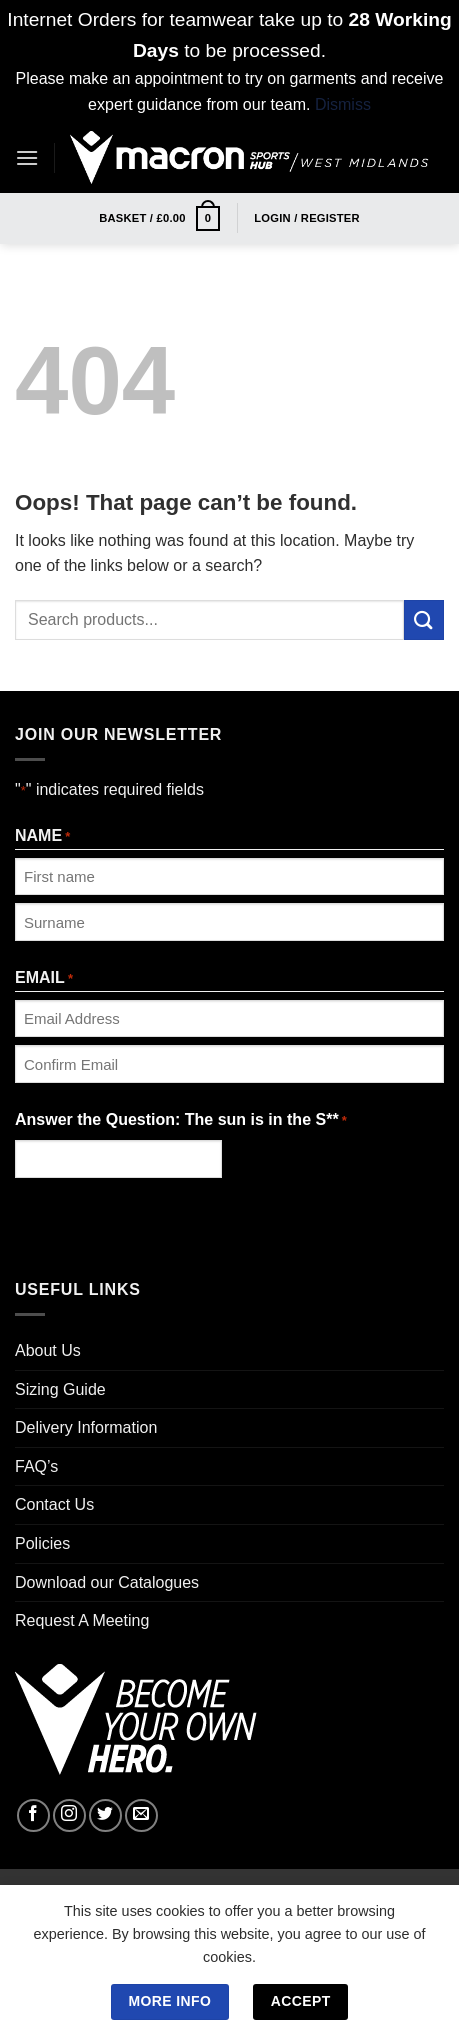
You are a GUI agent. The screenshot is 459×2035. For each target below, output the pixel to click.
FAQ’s (36, 1466)
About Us (48, 1350)
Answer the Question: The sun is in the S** (181, 1121)
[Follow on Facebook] (33, 1815)
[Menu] (27, 157)
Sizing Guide (60, 1389)
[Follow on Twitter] (105, 1815)
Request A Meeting (82, 1620)
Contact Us (54, 1504)
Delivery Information (86, 1427)
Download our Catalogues (107, 1582)
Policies (42, 1543)
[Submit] (424, 619)
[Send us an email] (141, 1815)
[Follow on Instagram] (69, 1815)
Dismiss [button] (343, 104)
